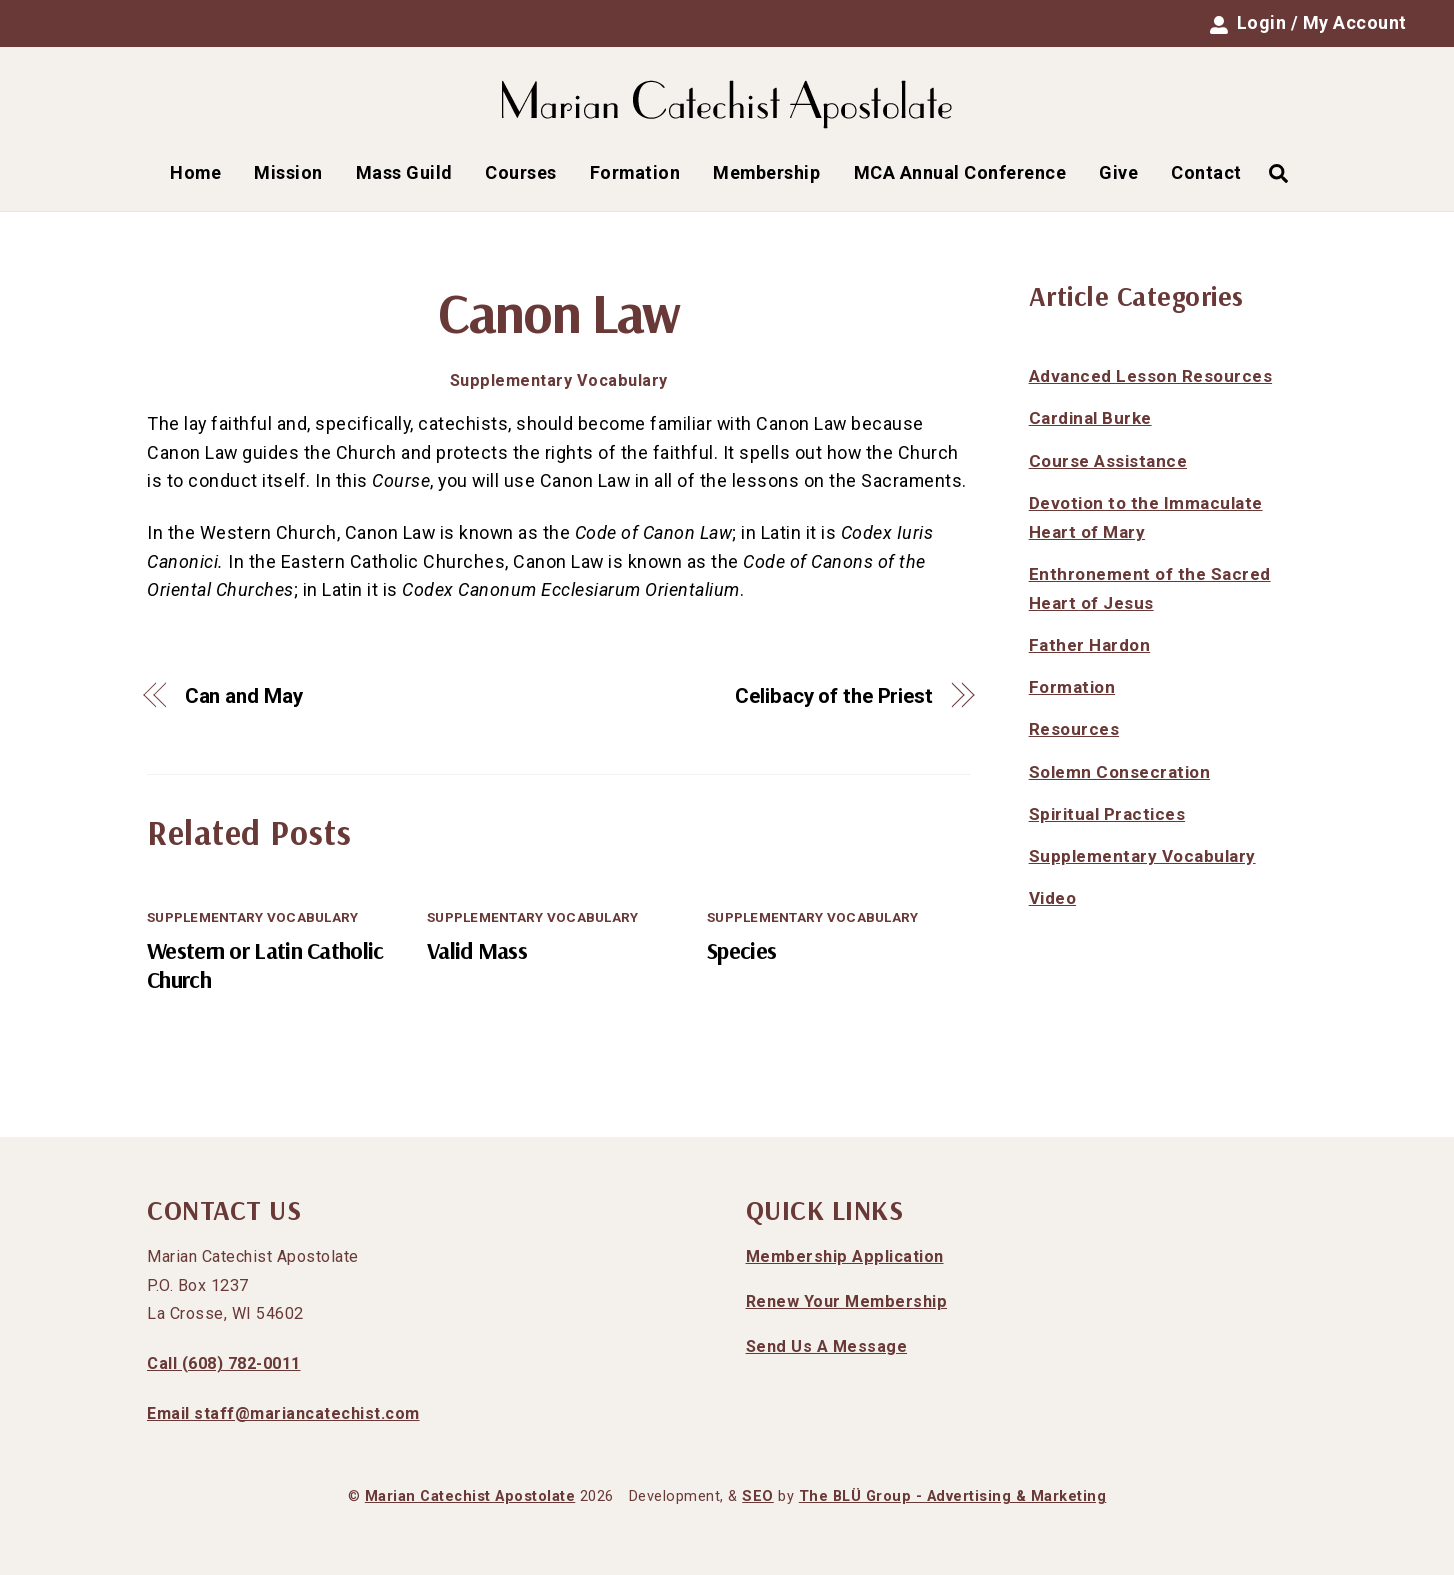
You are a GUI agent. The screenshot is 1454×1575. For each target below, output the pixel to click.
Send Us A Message (827, 1346)
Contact (1206, 172)
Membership (766, 172)
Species (741, 950)
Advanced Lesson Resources (1151, 376)
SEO (758, 1496)
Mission (288, 172)
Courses (521, 172)
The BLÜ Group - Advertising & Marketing (953, 1496)
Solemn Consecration (1120, 772)
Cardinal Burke (1090, 418)
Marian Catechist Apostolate (470, 1496)
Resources (1074, 729)
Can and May (244, 696)
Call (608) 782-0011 (224, 1363)
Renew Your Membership (847, 1301)
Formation (635, 172)
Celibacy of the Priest (834, 696)
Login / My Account (1308, 23)
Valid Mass (477, 950)
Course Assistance (1108, 461)
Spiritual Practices (1107, 814)
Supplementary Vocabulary (559, 380)
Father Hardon (1090, 645)
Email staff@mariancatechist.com (283, 1413)
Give (1118, 172)
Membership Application (845, 1256)
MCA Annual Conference (960, 172)
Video (1053, 898)
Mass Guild (404, 172)
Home (195, 172)
